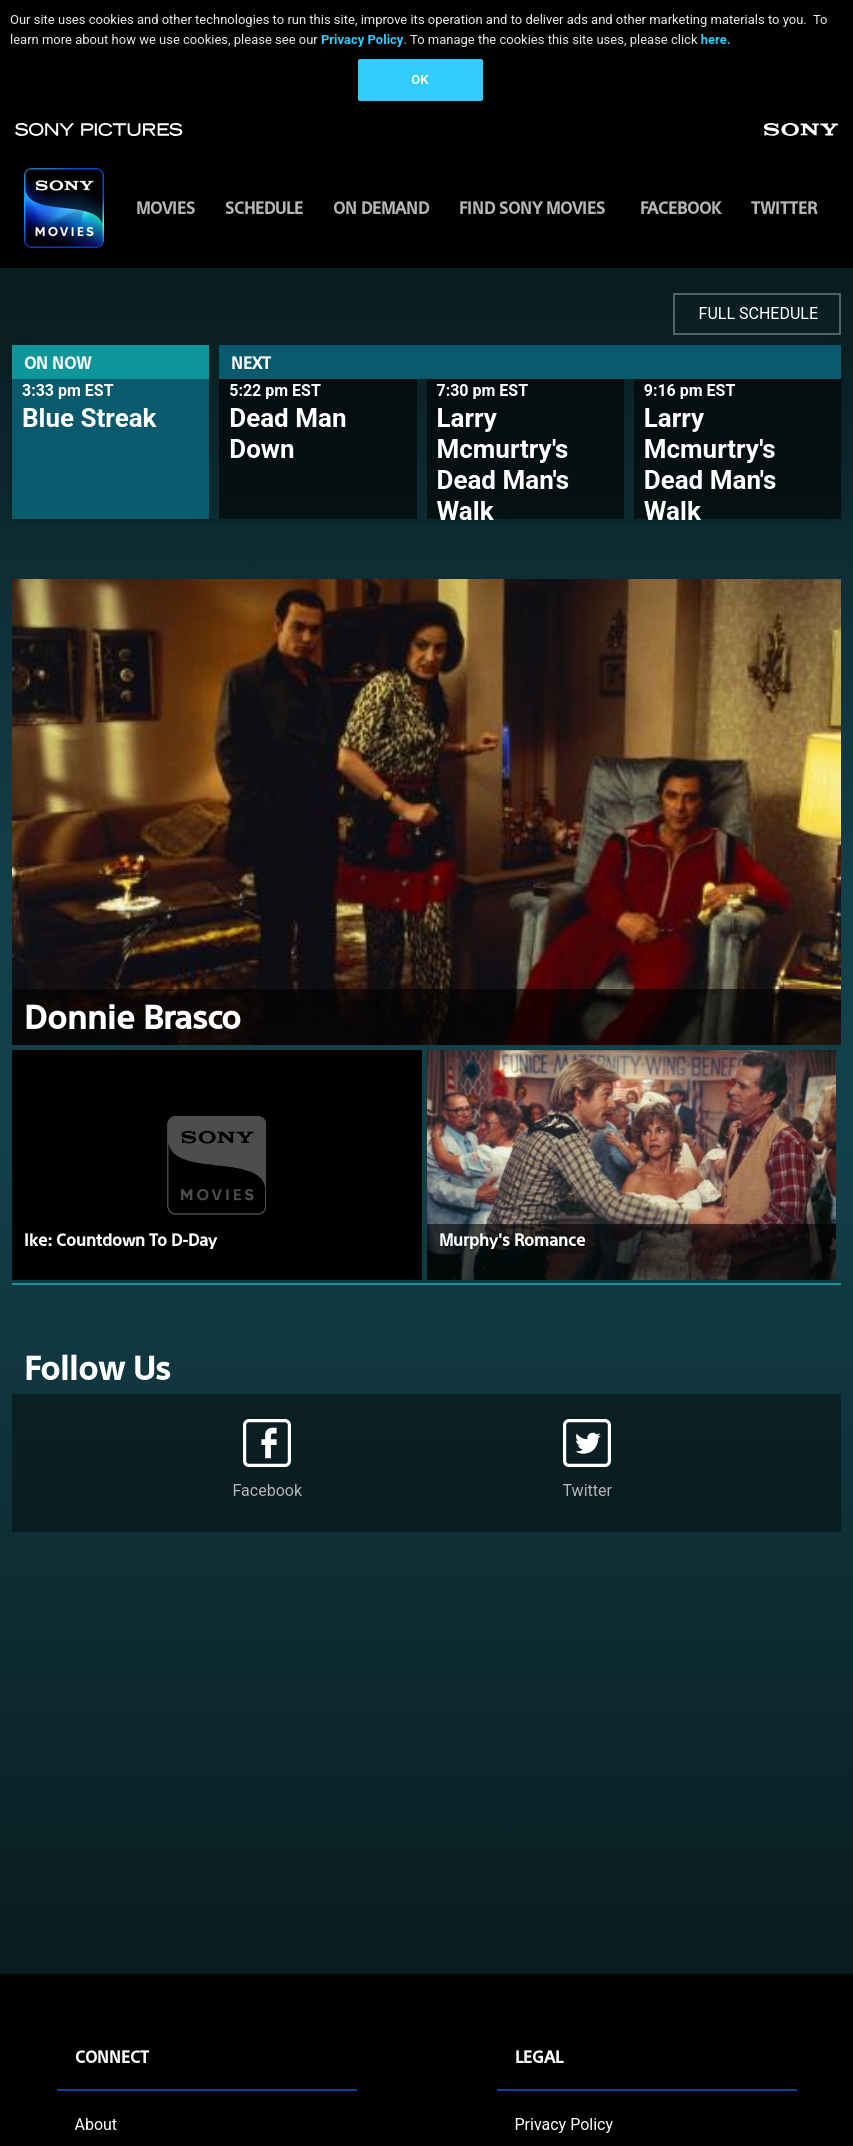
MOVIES (165, 207)
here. (716, 39)
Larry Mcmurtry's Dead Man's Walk (503, 465)
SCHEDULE (264, 207)
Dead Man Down (287, 433)
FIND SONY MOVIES (532, 207)
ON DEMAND (381, 207)
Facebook (680, 207)
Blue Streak (89, 418)
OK (419, 79)
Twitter (784, 207)
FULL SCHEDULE (758, 313)
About (96, 2124)
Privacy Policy (362, 39)
